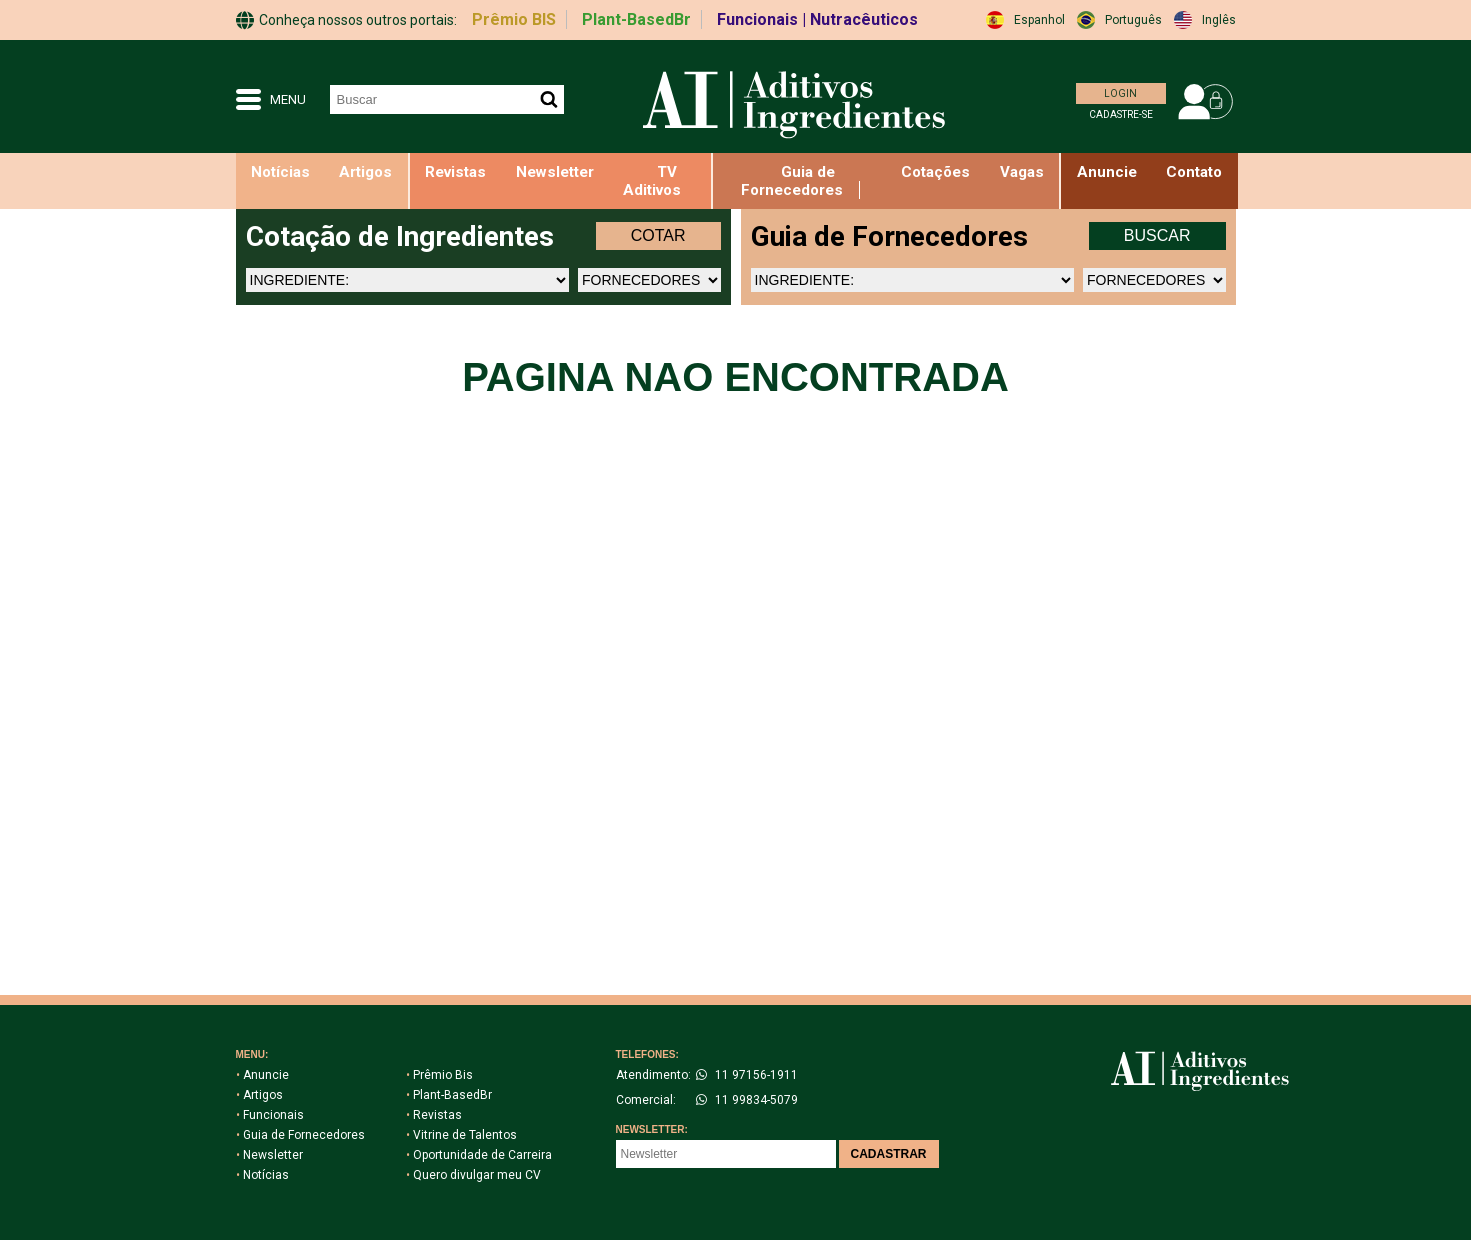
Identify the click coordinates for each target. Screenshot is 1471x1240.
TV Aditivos (652, 181)
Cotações (935, 172)
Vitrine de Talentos (461, 1135)
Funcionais (270, 1115)
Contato (1194, 172)
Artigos (365, 172)
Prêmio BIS (514, 19)
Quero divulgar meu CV (473, 1175)
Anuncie (262, 1075)
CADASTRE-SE (1121, 114)
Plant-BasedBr (636, 19)
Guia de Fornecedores (792, 181)
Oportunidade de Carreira (479, 1155)
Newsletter (555, 172)
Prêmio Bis (439, 1075)
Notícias (280, 172)
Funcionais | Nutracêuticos (817, 19)
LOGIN (1120, 93)
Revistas (455, 172)
